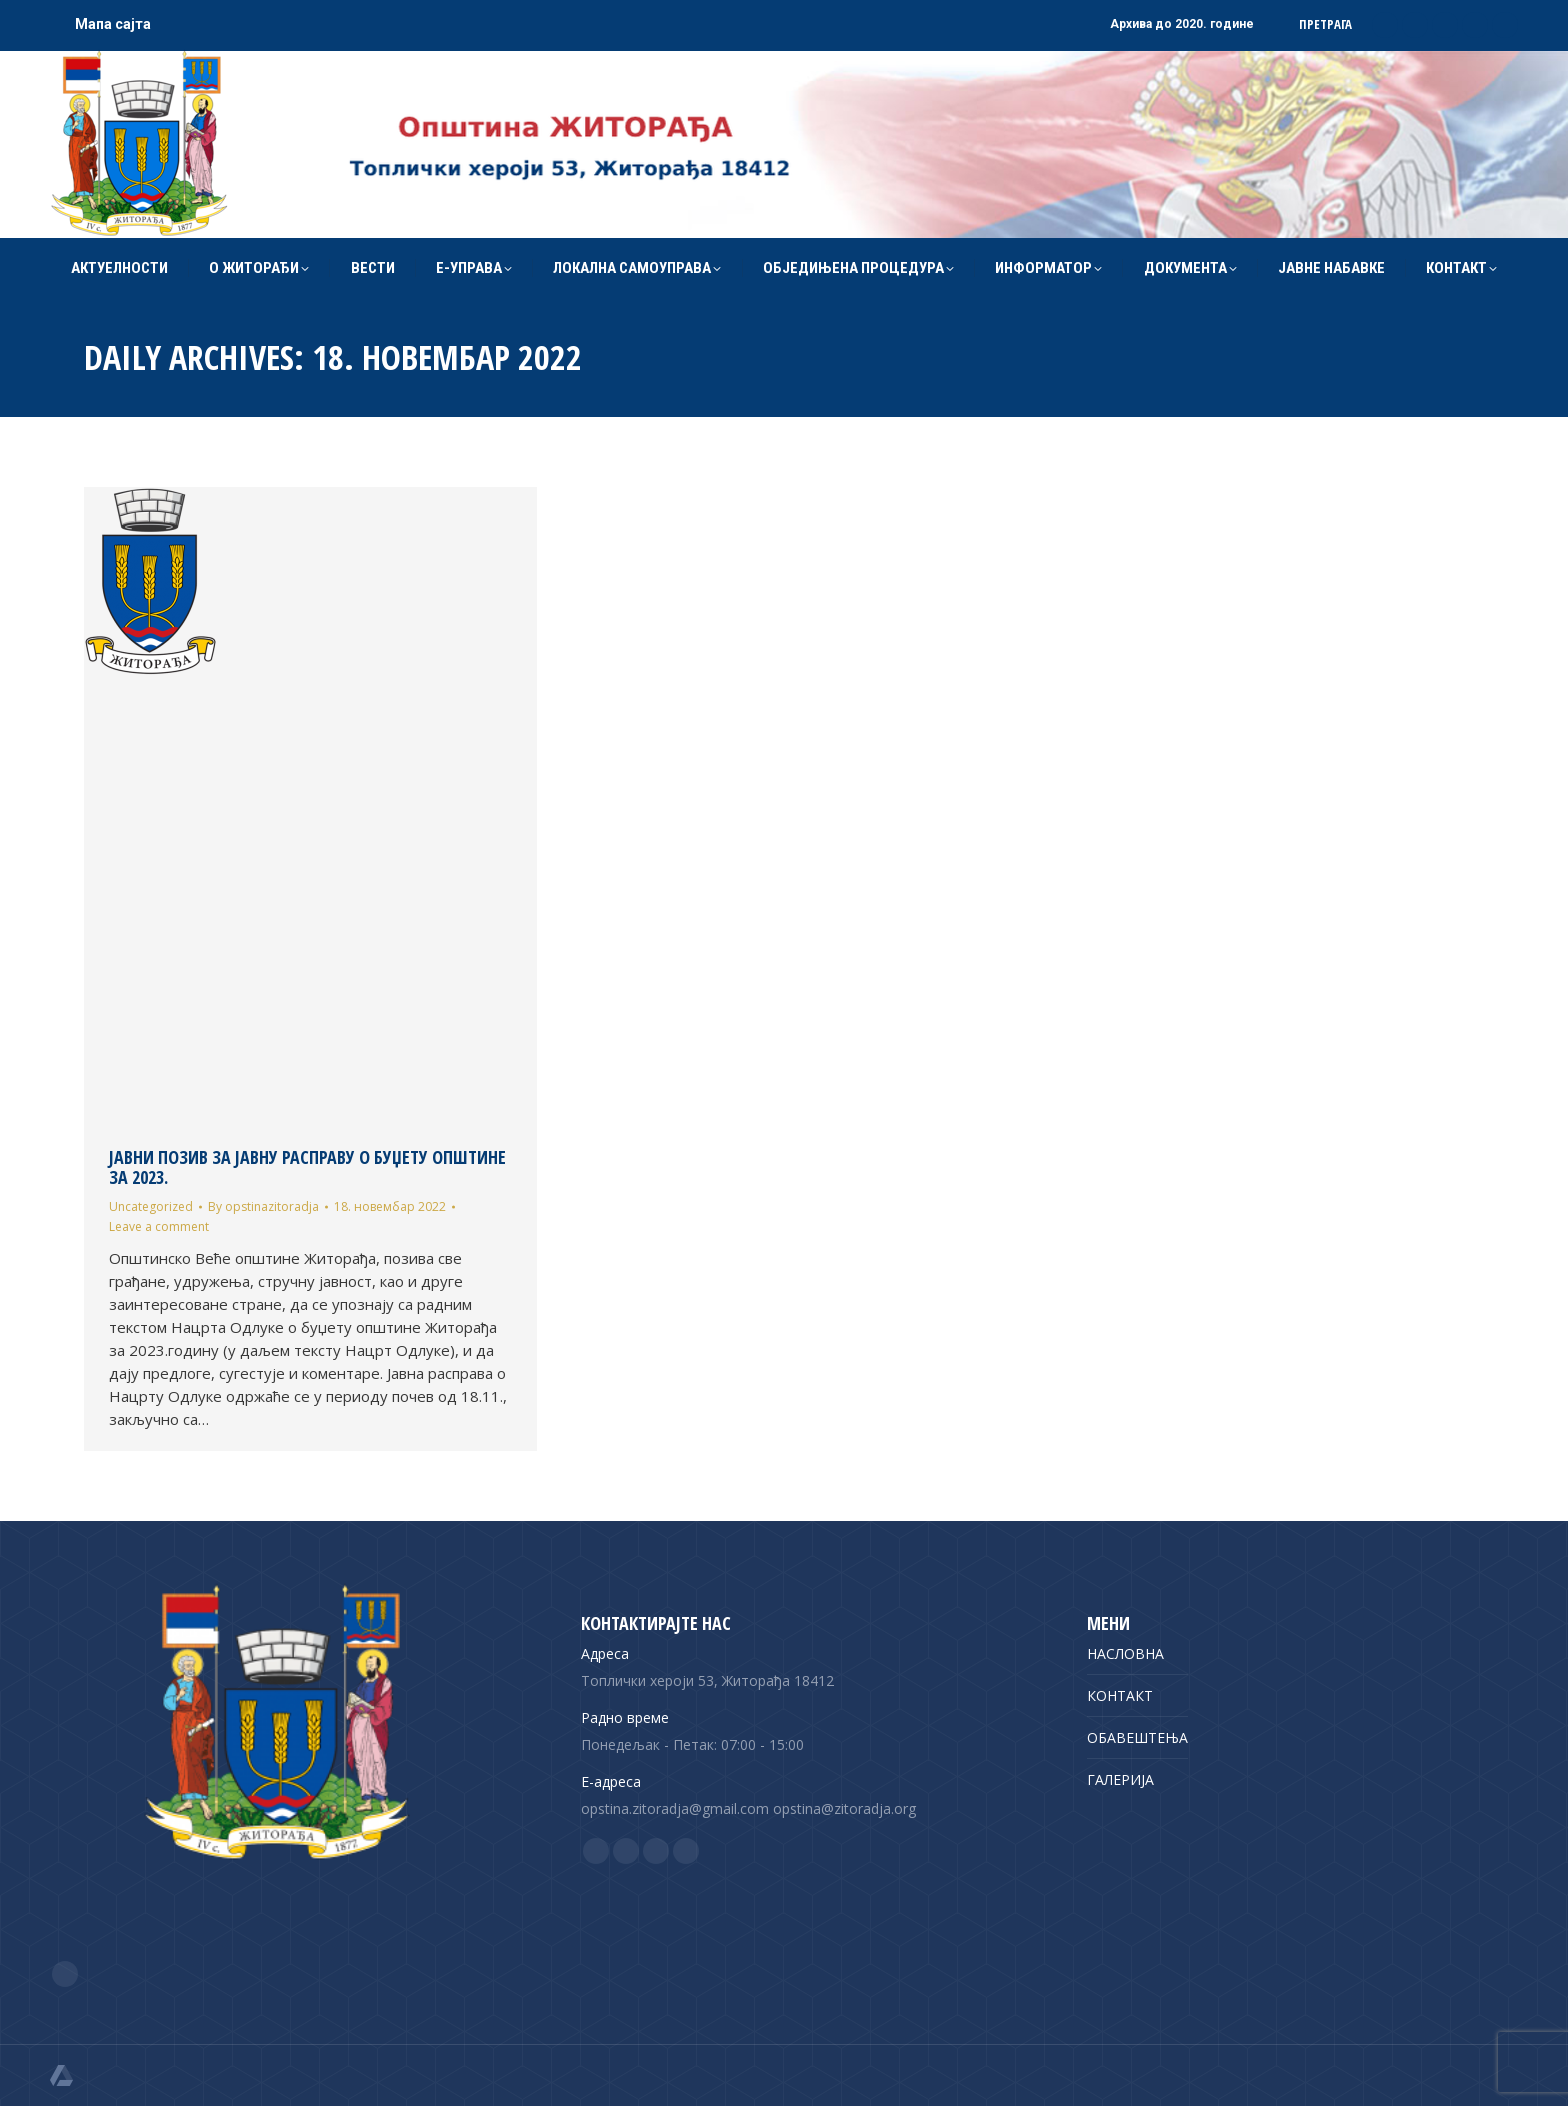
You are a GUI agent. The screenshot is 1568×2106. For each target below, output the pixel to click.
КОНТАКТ (1120, 1695)
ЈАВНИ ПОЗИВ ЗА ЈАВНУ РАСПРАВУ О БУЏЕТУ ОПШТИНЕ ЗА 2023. (307, 1167)
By (263, 1206)
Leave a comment (159, 1226)
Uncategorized (151, 1206)
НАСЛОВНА (1125, 1653)
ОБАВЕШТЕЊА (1137, 1737)
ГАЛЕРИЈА (1120, 1779)
